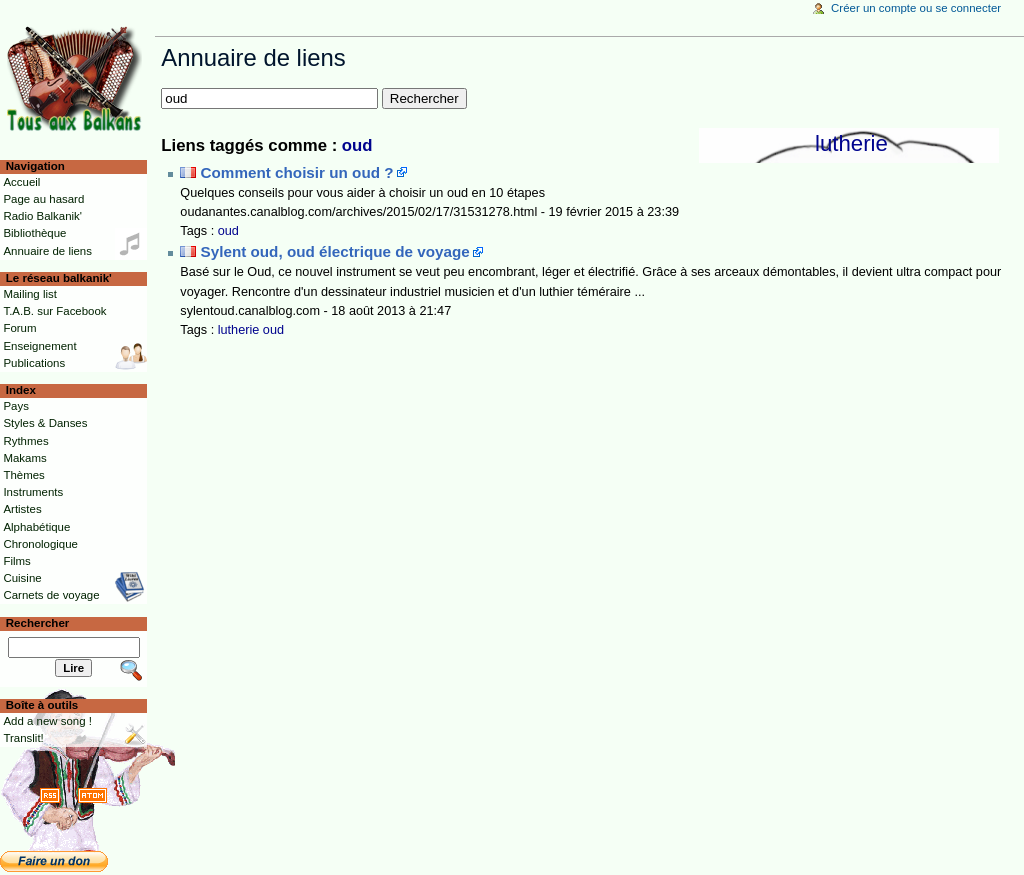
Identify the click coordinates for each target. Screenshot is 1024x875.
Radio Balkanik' (42, 216)
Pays (15, 406)
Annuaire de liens (47, 251)
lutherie (851, 143)
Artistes (22, 509)
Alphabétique (36, 527)
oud (357, 145)
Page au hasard (43, 199)
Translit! (23, 738)
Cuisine (22, 578)
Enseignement (39, 346)
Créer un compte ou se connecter (916, 8)
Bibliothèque (34, 233)
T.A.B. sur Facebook (54, 311)
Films (16, 561)
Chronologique (40, 544)
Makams (24, 458)
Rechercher (38, 623)
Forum (19, 328)
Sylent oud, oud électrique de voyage (335, 251)
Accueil (21, 182)
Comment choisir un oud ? (297, 172)
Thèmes (23, 475)
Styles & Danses (45, 423)
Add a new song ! (47, 721)
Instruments (33, 492)
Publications (34, 363)
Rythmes (25, 441)
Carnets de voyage (51, 595)
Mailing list (29, 294)
